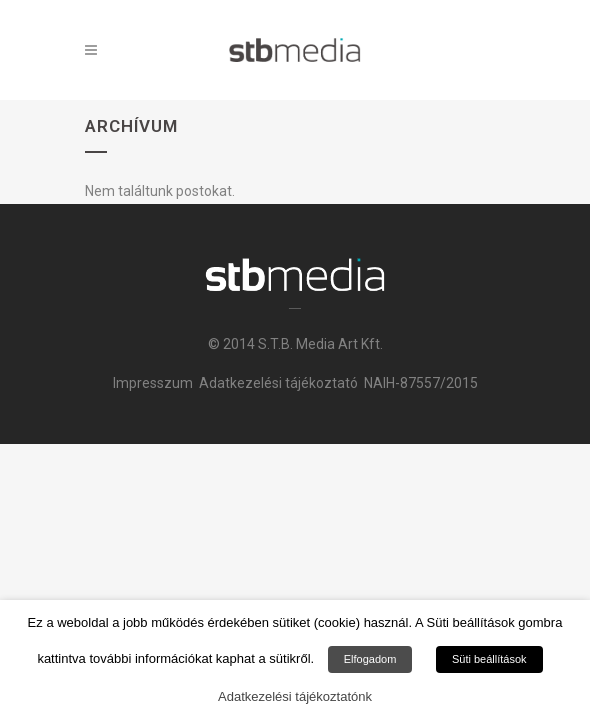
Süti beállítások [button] (489, 659)
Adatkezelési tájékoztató (278, 383)
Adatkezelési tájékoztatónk (295, 696)
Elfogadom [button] (370, 659)
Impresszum (153, 383)
